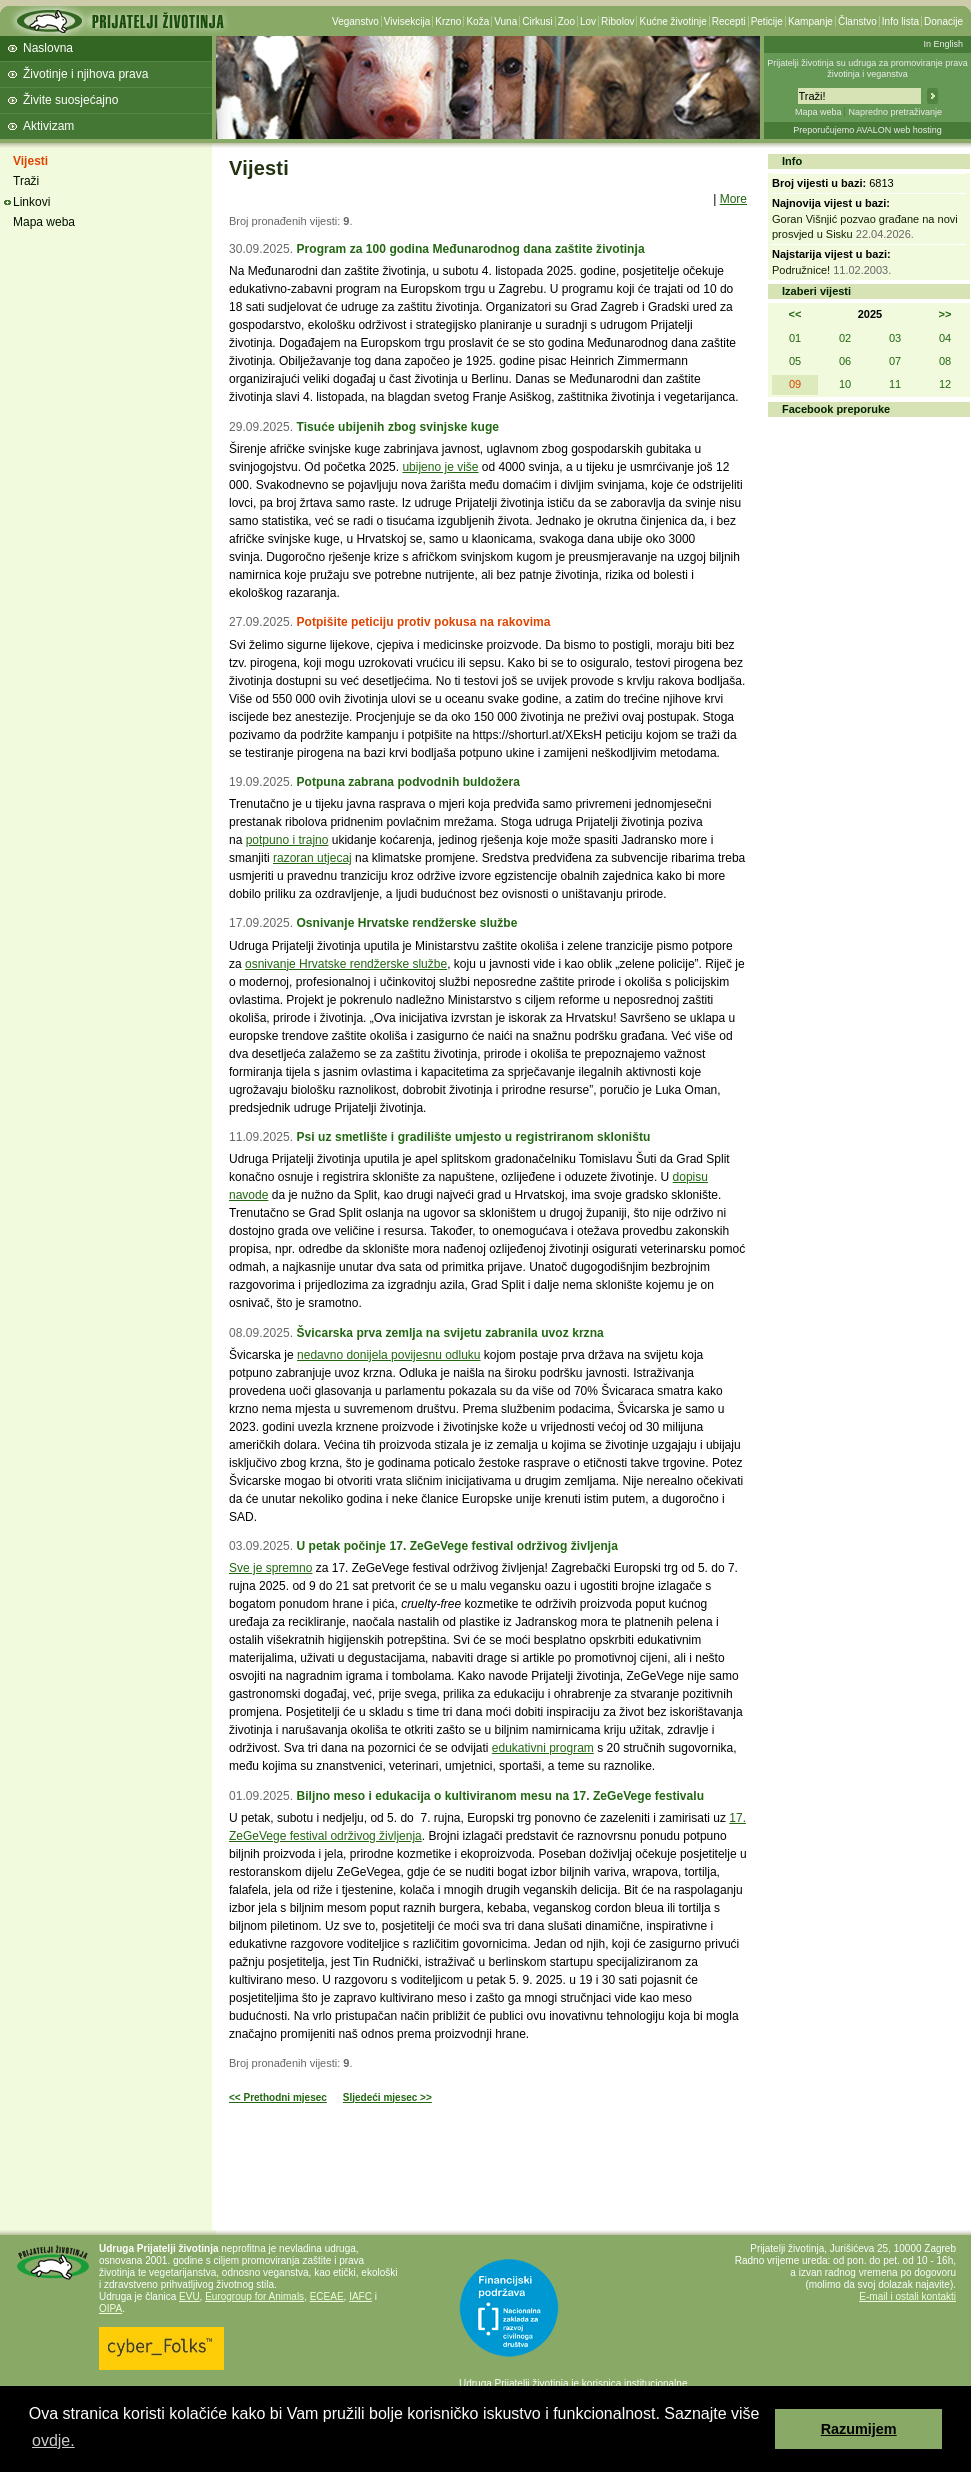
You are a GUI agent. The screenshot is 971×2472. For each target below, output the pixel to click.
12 (945, 384)
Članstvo (857, 21)
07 (895, 361)
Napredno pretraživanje (895, 112)
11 (895, 384)
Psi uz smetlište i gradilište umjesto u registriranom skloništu (473, 1137)
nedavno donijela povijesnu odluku (388, 1355)
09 (795, 384)
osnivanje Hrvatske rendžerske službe (346, 964)
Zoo (566, 21)
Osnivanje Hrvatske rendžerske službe (406, 923)
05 (795, 361)
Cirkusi (537, 21)
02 (845, 338)
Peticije (767, 21)
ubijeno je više (440, 467)
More (733, 199)
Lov (588, 21)
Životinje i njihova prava (85, 74)
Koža (477, 21)
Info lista (900, 21)
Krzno (448, 21)
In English (943, 44)
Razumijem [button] (859, 2429)
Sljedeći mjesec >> (387, 2097)
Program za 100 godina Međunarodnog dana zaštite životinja (470, 249)
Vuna (505, 21)
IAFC (360, 2296)
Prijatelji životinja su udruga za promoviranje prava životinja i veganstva (867, 68)
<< (795, 314)
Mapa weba (818, 112)
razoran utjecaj (312, 858)
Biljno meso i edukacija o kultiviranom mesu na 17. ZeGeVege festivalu (500, 1796)
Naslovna (48, 48)
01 (795, 338)
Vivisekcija (407, 21)
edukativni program (543, 1748)
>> (945, 314)
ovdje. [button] (53, 2440)
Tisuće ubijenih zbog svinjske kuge (397, 427)
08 (945, 361)
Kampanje (810, 21)
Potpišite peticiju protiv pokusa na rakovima (423, 622)
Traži (26, 181)
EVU (189, 2296)
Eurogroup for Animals (254, 2296)
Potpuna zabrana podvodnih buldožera (407, 782)
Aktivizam (48, 126)
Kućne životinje (672, 21)
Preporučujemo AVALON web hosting (867, 130)
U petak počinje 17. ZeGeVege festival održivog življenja (456, 1546)
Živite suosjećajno (70, 100)
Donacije (943, 21)
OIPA (110, 2308)
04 (945, 338)
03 (895, 338)
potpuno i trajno (287, 840)
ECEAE (327, 2296)
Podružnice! (801, 270)
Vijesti (30, 161)
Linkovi (31, 202)
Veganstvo (355, 21)
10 (845, 384)
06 (845, 361)
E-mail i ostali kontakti (907, 2296)
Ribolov (617, 21)
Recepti (729, 21)
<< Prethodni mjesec (278, 2097)
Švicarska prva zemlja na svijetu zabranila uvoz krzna (449, 1333)
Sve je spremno (270, 1568)
